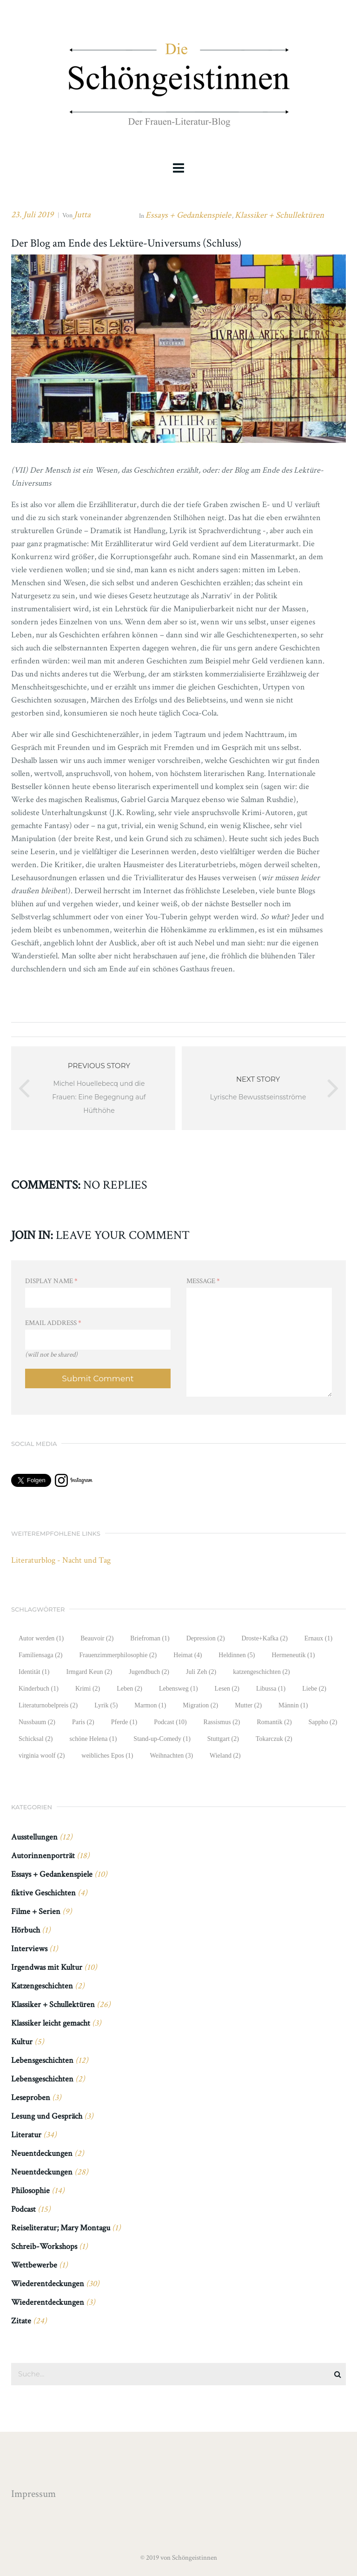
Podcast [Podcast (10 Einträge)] (170, 1722)
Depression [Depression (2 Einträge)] (205, 1638)
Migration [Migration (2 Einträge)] (200, 1705)
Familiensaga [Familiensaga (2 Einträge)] (40, 1655)
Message (203, 1281)
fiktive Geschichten (43, 1892)
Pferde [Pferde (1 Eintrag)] (124, 1722)
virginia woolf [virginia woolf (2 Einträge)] (42, 1755)
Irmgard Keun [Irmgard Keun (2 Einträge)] (89, 1671)
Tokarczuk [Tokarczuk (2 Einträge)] (274, 1738)
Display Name (51, 1281)
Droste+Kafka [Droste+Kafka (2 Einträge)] (265, 1638)
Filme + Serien (35, 1911)
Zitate (21, 2320)
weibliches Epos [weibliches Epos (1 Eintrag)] (107, 1755)
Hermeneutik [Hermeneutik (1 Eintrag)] (293, 1655)
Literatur (26, 2134)
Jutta (82, 215)
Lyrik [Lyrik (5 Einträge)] (106, 1705)
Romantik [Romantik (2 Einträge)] (274, 1722)
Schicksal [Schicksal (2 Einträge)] (36, 1738)
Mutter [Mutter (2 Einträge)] (248, 1705)
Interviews (29, 1948)
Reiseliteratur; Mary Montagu (60, 2227)
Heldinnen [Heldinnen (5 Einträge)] (236, 1655)
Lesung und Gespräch (46, 2116)
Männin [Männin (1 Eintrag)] (293, 1705)
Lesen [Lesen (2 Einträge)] (227, 1688)
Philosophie (30, 2190)
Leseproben (30, 2097)
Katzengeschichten (42, 1986)
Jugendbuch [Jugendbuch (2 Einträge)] (149, 1671)
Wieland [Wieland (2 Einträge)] (225, 1755)
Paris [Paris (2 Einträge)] (83, 1722)
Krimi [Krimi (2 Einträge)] (87, 1688)
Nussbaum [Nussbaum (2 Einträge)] (37, 1722)
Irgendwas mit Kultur (46, 1967)
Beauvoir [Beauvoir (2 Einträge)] (96, 1638)
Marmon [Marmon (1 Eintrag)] (150, 1705)
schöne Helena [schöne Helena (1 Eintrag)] (93, 1738)
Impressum (33, 2494)
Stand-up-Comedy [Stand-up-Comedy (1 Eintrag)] (161, 1738)
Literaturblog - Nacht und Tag (61, 1560)
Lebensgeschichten (42, 2060)
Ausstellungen (34, 1837)
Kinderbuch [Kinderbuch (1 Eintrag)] (39, 1688)
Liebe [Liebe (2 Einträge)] (314, 1688)
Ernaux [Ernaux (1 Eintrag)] (318, 1638)
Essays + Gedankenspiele (188, 215)
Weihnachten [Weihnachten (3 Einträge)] (171, 1755)
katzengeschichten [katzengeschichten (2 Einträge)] (261, 1671)
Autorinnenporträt (43, 1855)
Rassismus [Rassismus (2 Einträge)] (222, 1722)
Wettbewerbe (34, 2265)
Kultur (22, 2041)
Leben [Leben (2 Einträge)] (129, 1688)
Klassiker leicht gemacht (50, 2023)
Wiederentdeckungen (47, 2283)
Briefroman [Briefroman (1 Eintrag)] (149, 1638)
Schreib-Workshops (44, 2246)
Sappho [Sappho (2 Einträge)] (323, 1722)
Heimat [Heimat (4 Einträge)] (187, 1655)
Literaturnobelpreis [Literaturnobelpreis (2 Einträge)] (48, 1705)
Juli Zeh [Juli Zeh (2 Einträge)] (201, 1671)
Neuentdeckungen (42, 2153)
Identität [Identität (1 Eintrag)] (34, 1671)
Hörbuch (25, 1930)
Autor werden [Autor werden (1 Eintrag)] (41, 1638)
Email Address (53, 1322)
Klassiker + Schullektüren (279, 215)
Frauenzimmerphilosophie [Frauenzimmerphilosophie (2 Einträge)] (118, 1655)
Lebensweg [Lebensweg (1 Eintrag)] (178, 1688)
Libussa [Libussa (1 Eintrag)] (270, 1688)
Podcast (23, 2209)
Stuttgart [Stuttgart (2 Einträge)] (223, 1738)
